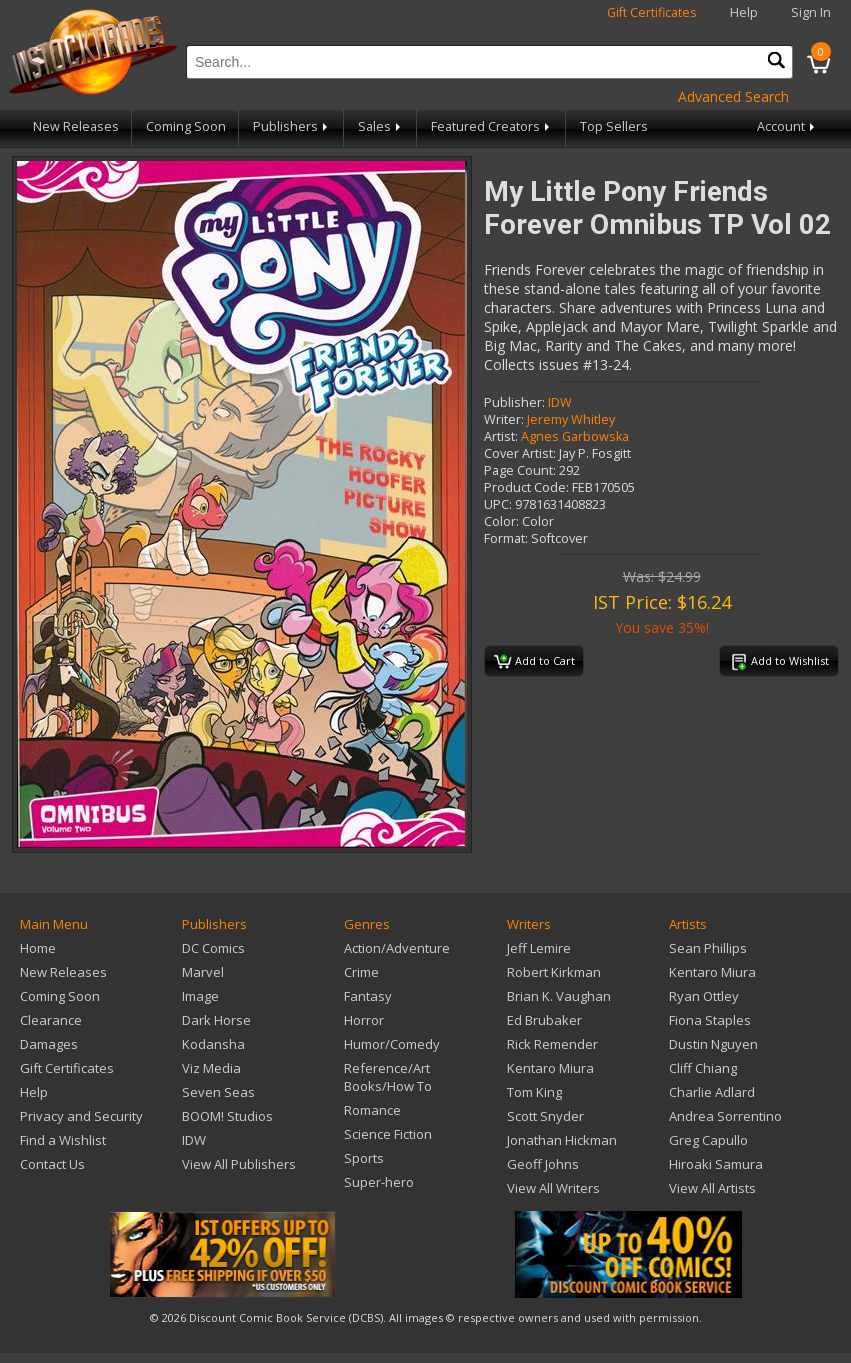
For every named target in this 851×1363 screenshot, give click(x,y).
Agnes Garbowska (575, 436)
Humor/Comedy (392, 1044)
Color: (501, 521)
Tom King (534, 1092)
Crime (361, 972)
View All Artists (712, 1188)
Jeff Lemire (539, 948)
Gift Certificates (652, 12)
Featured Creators (492, 126)
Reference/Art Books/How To (388, 1077)
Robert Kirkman (554, 972)
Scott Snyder (545, 1116)
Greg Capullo (708, 1140)
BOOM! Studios (227, 1116)
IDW (560, 402)
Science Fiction (388, 1134)
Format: (506, 538)
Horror (364, 1020)
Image (200, 996)
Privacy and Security (81, 1116)
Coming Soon (186, 126)
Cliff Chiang (703, 1068)
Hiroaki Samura (716, 1164)
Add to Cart (534, 662)
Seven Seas (218, 1092)
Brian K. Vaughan (559, 996)
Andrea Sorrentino (725, 1116)
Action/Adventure (397, 948)
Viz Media (211, 1068)
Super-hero (379, 1182)
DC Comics (213, 948)
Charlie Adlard (712, 1092)
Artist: (501, 436)
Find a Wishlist (63, 1140)
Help (744, 12)
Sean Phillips (708, 948)
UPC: (498, 504)
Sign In (811, 12)
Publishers (292, 126)
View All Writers (553, 1188)
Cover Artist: (520, 453)
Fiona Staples (710, 1020)
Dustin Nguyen (713, 1044)
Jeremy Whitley (571, 419)
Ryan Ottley (704, 996)
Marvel (203, 972)
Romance (372, 1110)
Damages (49, 1044)
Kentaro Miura (550, 1068)
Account (787, 126)
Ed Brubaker (544, 1020)
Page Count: (520, 470)
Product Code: (526, 487)
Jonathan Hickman (562, 1140)
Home (38, 948)
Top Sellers (614, 126)
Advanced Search (733, 96)
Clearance (51, 1020)
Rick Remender (552, 1044)
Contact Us (52, 1164)
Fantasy (368, 996)
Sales (381, 126)
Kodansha (213, 1044)
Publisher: (514, 402)
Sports (364, 1158)
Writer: (504, 419)
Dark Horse (216, 1020)
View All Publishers (239, 1164)
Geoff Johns (543, 1164)
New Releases (76, 126)
